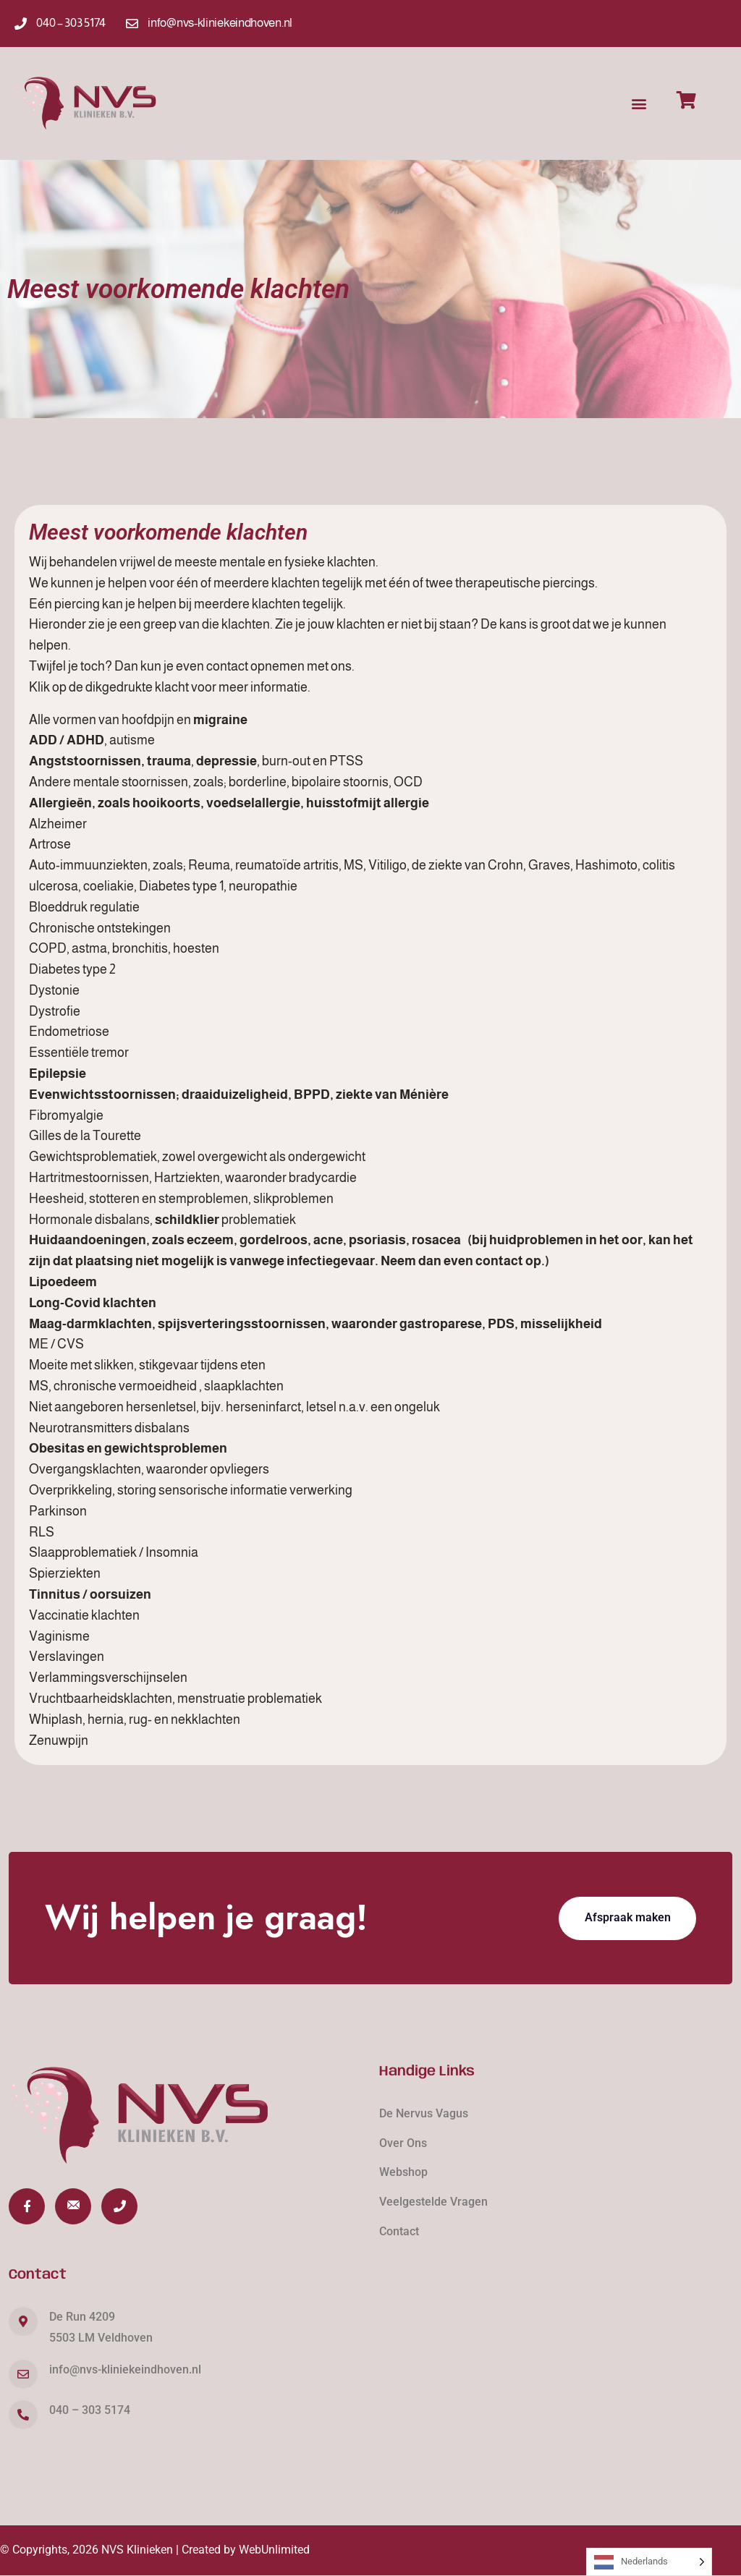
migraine (220, 720)
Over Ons (403, 2143)
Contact (399, 2231)
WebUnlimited (274, 2549)
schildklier (187, 1219)
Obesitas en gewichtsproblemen (128, 1448)
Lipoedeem (63, 1282)
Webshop (403, 2172)
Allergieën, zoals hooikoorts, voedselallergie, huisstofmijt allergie (229, 803)
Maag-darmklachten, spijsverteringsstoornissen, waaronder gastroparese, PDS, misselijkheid (315, 1324)
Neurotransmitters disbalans (109, 1428)
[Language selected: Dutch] (649, 2562)
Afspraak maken (628, 1917)
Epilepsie (57, 1073)
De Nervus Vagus (423, 2113)
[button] (639, 103)
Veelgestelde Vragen (433, 2202)
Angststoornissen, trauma (110, 761)
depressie (226, 761)
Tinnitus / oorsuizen (90, 1594)
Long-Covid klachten (92, 1303)
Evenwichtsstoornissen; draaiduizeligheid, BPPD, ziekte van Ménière (239, 1094)
